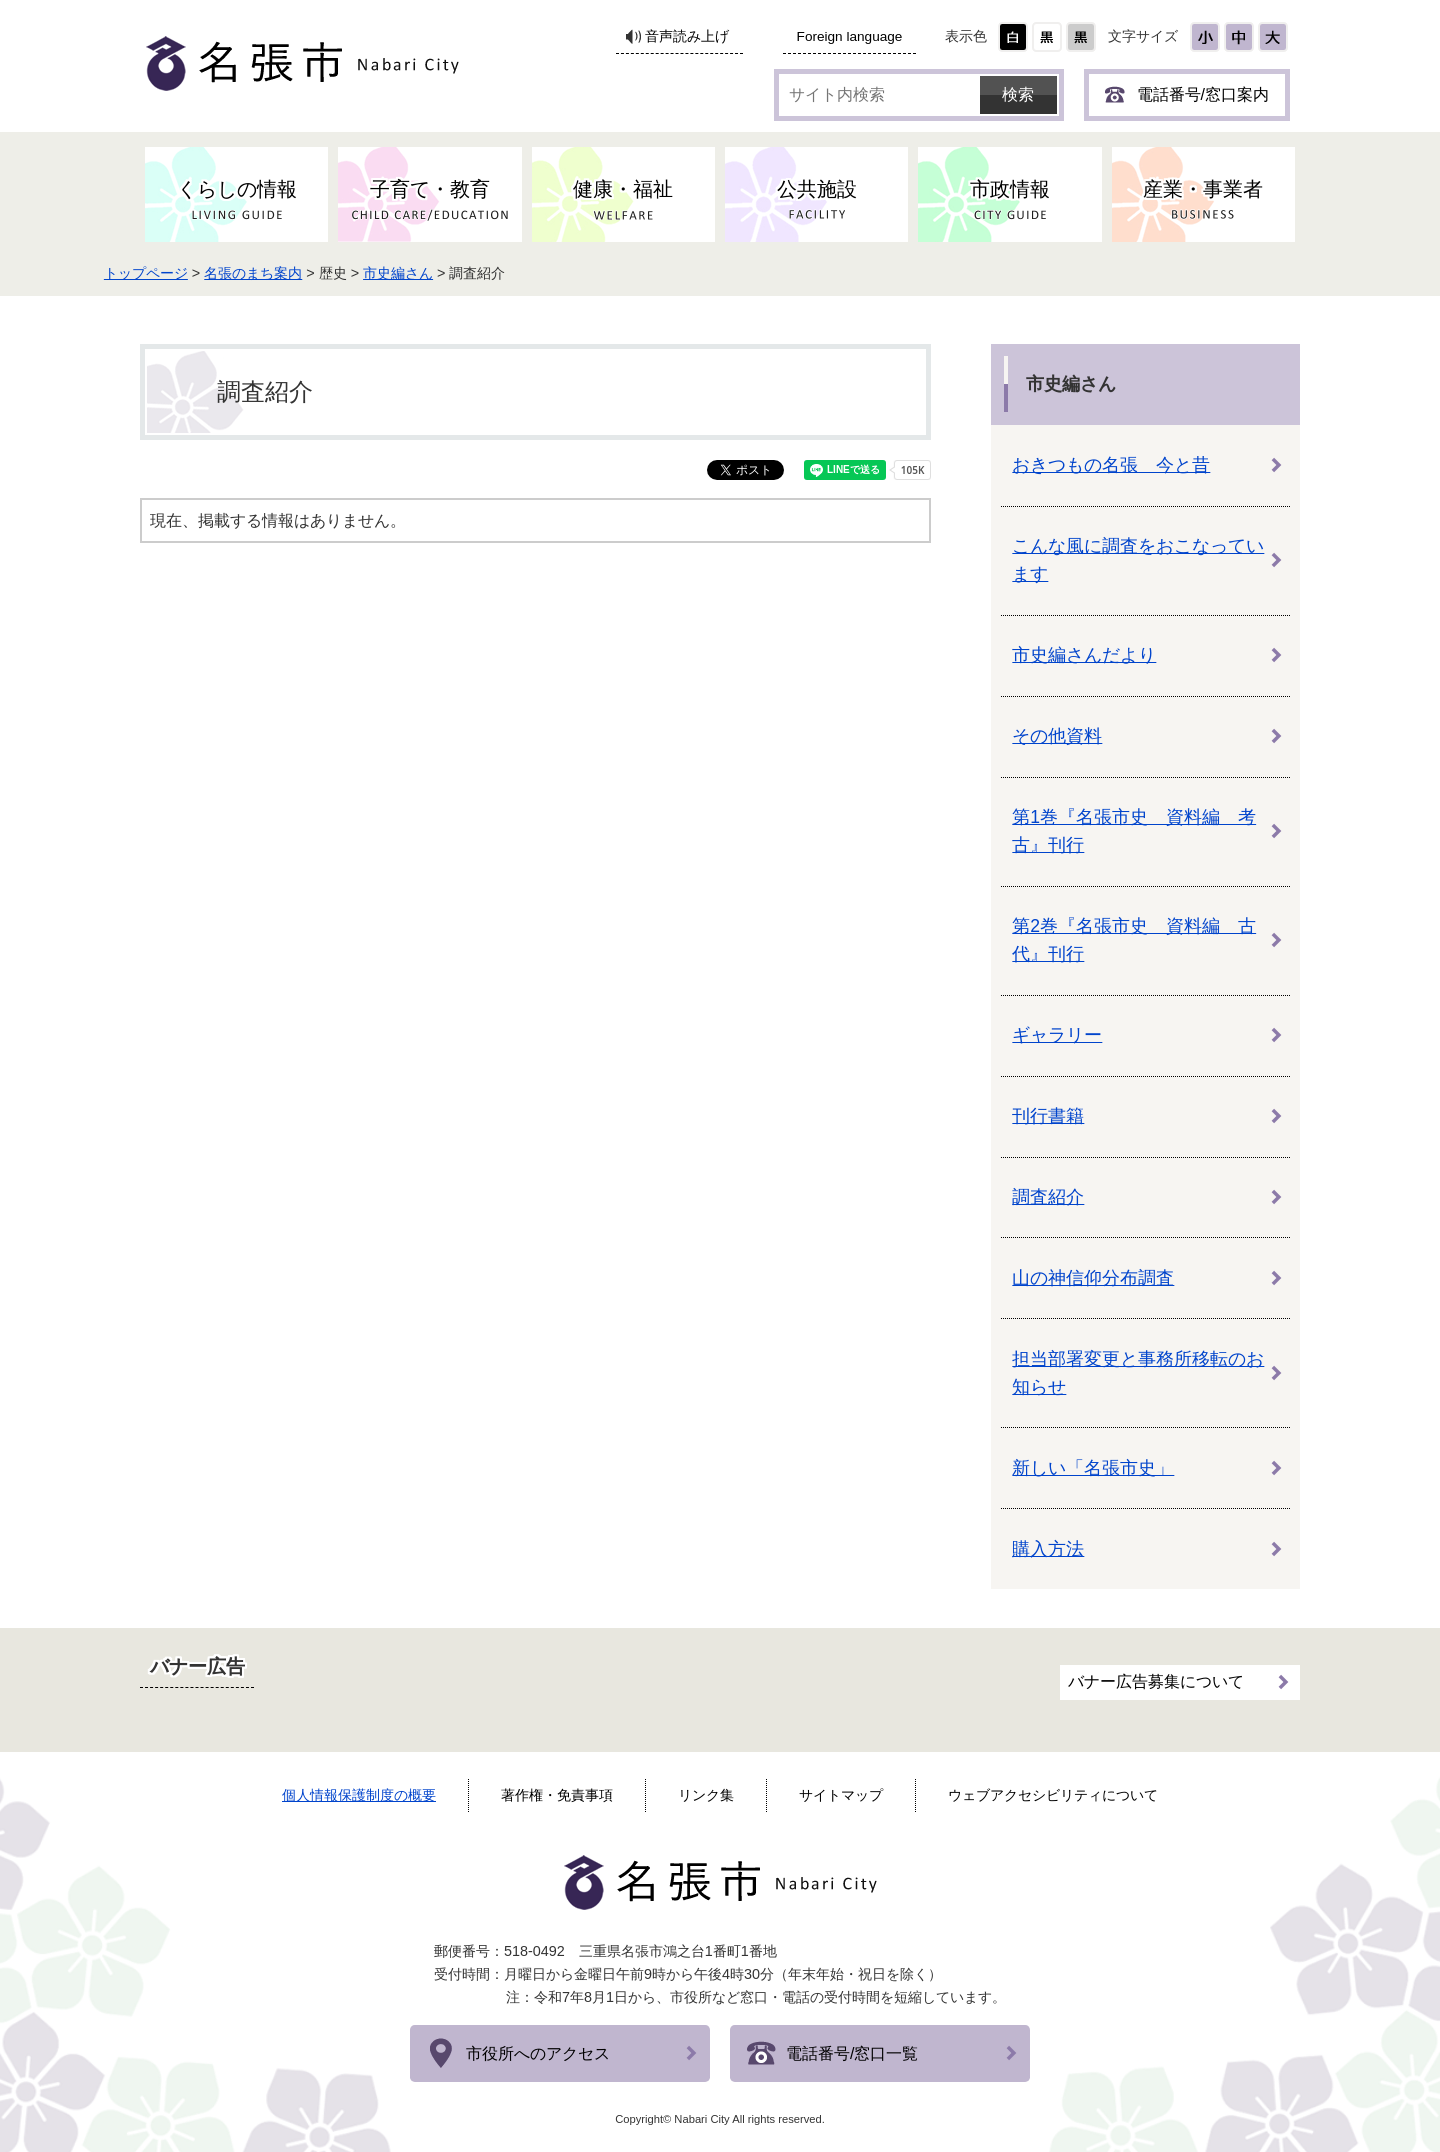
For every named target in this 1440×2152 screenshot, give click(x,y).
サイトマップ (841, 1795)
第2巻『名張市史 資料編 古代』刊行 (1134, 940)
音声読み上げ (687, 36)
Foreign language (850, 36)
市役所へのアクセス (538, 2053)
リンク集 (706, 1795)
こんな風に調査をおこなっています (1138, 560)
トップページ (196, 273)
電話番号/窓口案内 (1203, 94)
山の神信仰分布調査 (1093, 1278)
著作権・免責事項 (557, 1795)
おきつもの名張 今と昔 (1111, 465)
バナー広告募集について (1156, 1676)
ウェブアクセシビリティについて (1053, 1795)
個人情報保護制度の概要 (359, 1795)
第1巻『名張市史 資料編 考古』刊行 (1134, 831)
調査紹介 (1048, 1197)
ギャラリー (1057, 1035)
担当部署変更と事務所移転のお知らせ (1138, 1373)
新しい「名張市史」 (1093, 1468)
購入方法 (1048, 1549)
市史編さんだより (1084, 655)
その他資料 (1057, 736)
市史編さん (449, 273)
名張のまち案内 (304, 273)
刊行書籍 (1048, 1116)
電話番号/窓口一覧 (852, 2053)
